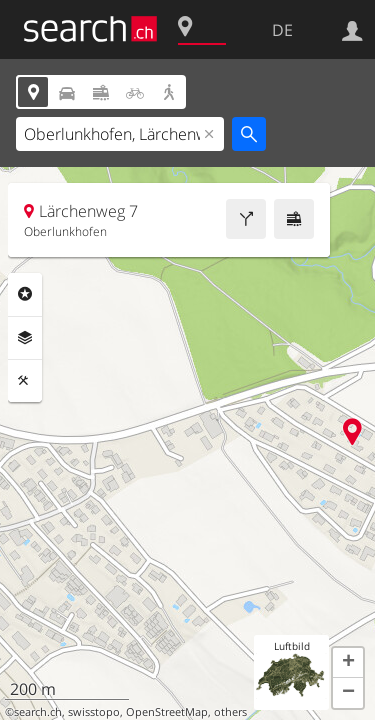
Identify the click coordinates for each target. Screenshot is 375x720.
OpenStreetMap (167, 712)
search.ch (38, 712)
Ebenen (25, 338)
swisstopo (94, 712)
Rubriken (25, 294)
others (230, 712)
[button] (348, 663)
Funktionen (25, 381)
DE (282, 30)
